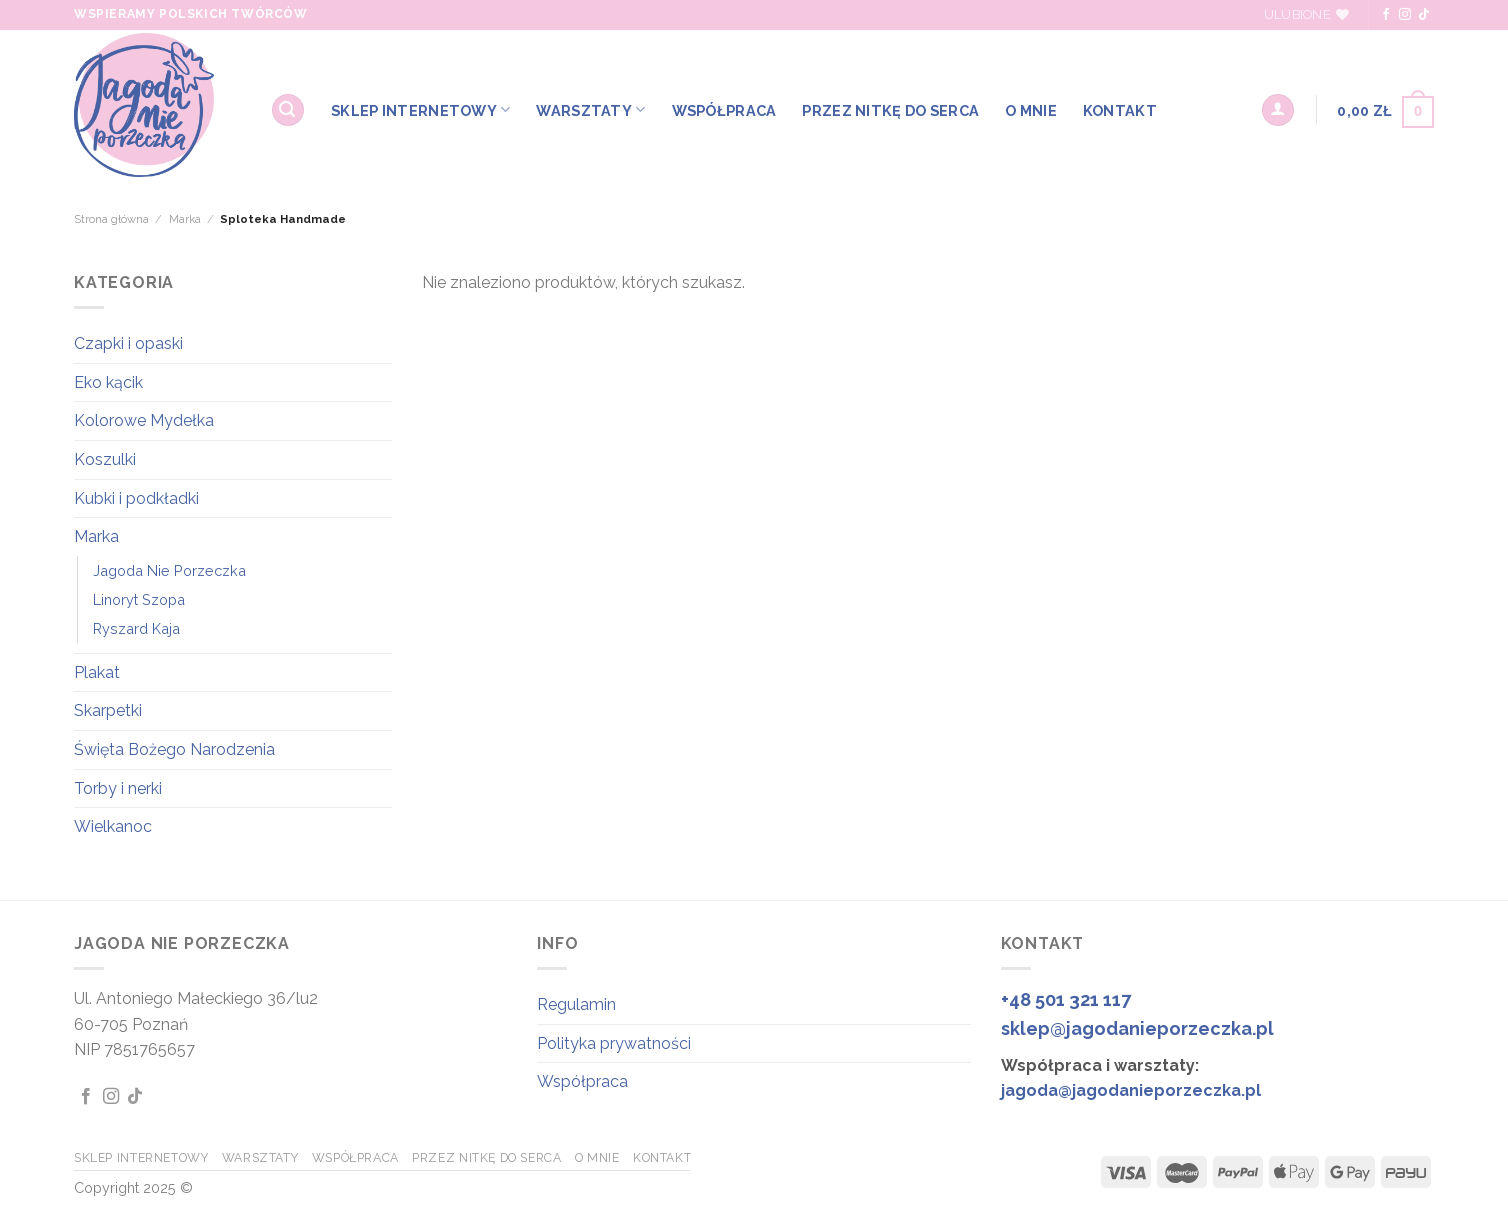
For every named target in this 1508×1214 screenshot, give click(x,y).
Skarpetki (108, 710)
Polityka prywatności (614, 1043)
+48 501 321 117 (1066, 999)
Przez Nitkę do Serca (890, 110)
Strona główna (111, 219)
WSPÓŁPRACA (724, 110)
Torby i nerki (118, 788)
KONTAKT (1120, 110)
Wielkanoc (113, 826)
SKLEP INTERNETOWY (420, 109)
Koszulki (105, 459)
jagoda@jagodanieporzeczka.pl (1131, 1090)
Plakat (97, 672)
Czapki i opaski (128, 343)
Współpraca (582, 1081)
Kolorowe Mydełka (144, 420)
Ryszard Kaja (136, 628)
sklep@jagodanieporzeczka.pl (1137, 1028)
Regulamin (576, 1004)
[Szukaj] (288, 110)
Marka (185, 219)
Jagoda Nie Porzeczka (169, 570)
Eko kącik (108, 382)
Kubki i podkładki (136, 498)
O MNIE (1031, 110)
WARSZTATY (590, 109)
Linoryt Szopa (139, 599)
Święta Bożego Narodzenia (174, 749)
